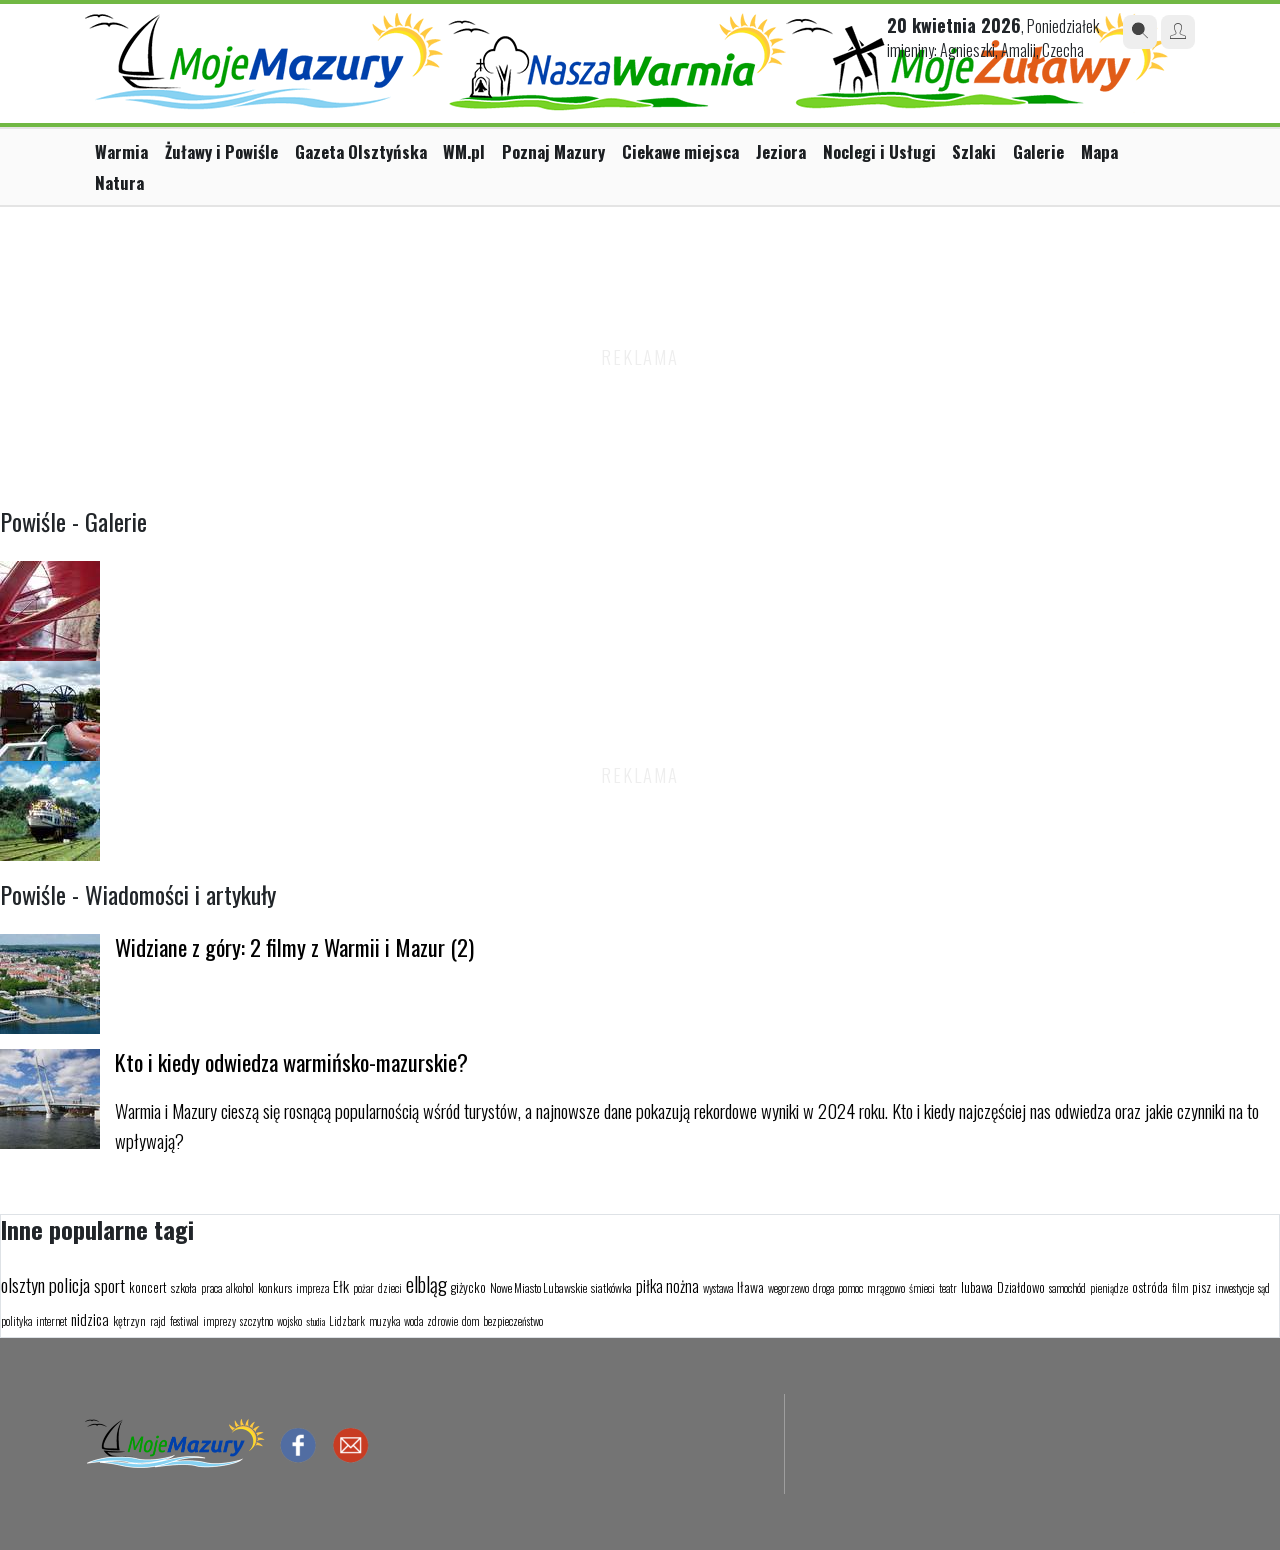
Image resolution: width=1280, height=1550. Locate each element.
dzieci (390, 1288)
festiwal (184, 1321)
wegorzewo (788, 1288)
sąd (1264, 1288)
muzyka (384, 1321)
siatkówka (611, 1287)
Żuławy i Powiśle (221, 151)
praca (211, 1288)
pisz (1201, 1287)
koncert (148, 1287)
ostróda (1150, 1287)
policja (69, 1284)
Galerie (1038, 151)
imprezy (219, 1321)
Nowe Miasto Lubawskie (538, 1287)
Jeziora (781, 151)
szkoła (184, 1287)
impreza (312, 1288)
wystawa (718, 1288)
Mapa (1099, 151)
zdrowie (442, 1321)
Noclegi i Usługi (879, 151)
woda (413, 1321)
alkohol (240, 1288)
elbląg (426, 1284)
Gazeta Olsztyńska (361, 151)
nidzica (90, 1319)
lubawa (977, 1287)
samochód (1067, 1288)
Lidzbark (347, 1321)
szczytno (256, 1321)
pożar (363, 1288)
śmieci (922, 1288)
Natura (119, 182)
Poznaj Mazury (553, 151)
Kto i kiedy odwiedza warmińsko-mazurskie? (291, 1061)
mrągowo (886, 1287)
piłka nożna (667, 1286)
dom (470, 1321)
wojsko (289, 1321)
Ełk (341, 1286)
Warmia (121, 151)
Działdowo (1021, 1287)
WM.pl (464, 151)
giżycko (468, 1287)
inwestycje (1234, 1288)
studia (315, 1321)
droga (823, 1288)
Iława (750, 1286)
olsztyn (23, 1284)
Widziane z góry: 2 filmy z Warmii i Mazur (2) (294, 946)
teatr (948, 1288)
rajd (158, 1321)
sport (109, 1285)
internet (51, 1321)
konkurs (275, 1287)
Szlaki (974, 151)
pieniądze (1109, 1288)
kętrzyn (129, 1320)
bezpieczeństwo (513, 1321)
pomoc (850, 1288)
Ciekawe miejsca (680, 151)
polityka (16, 1321)
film (1180, 1288)
